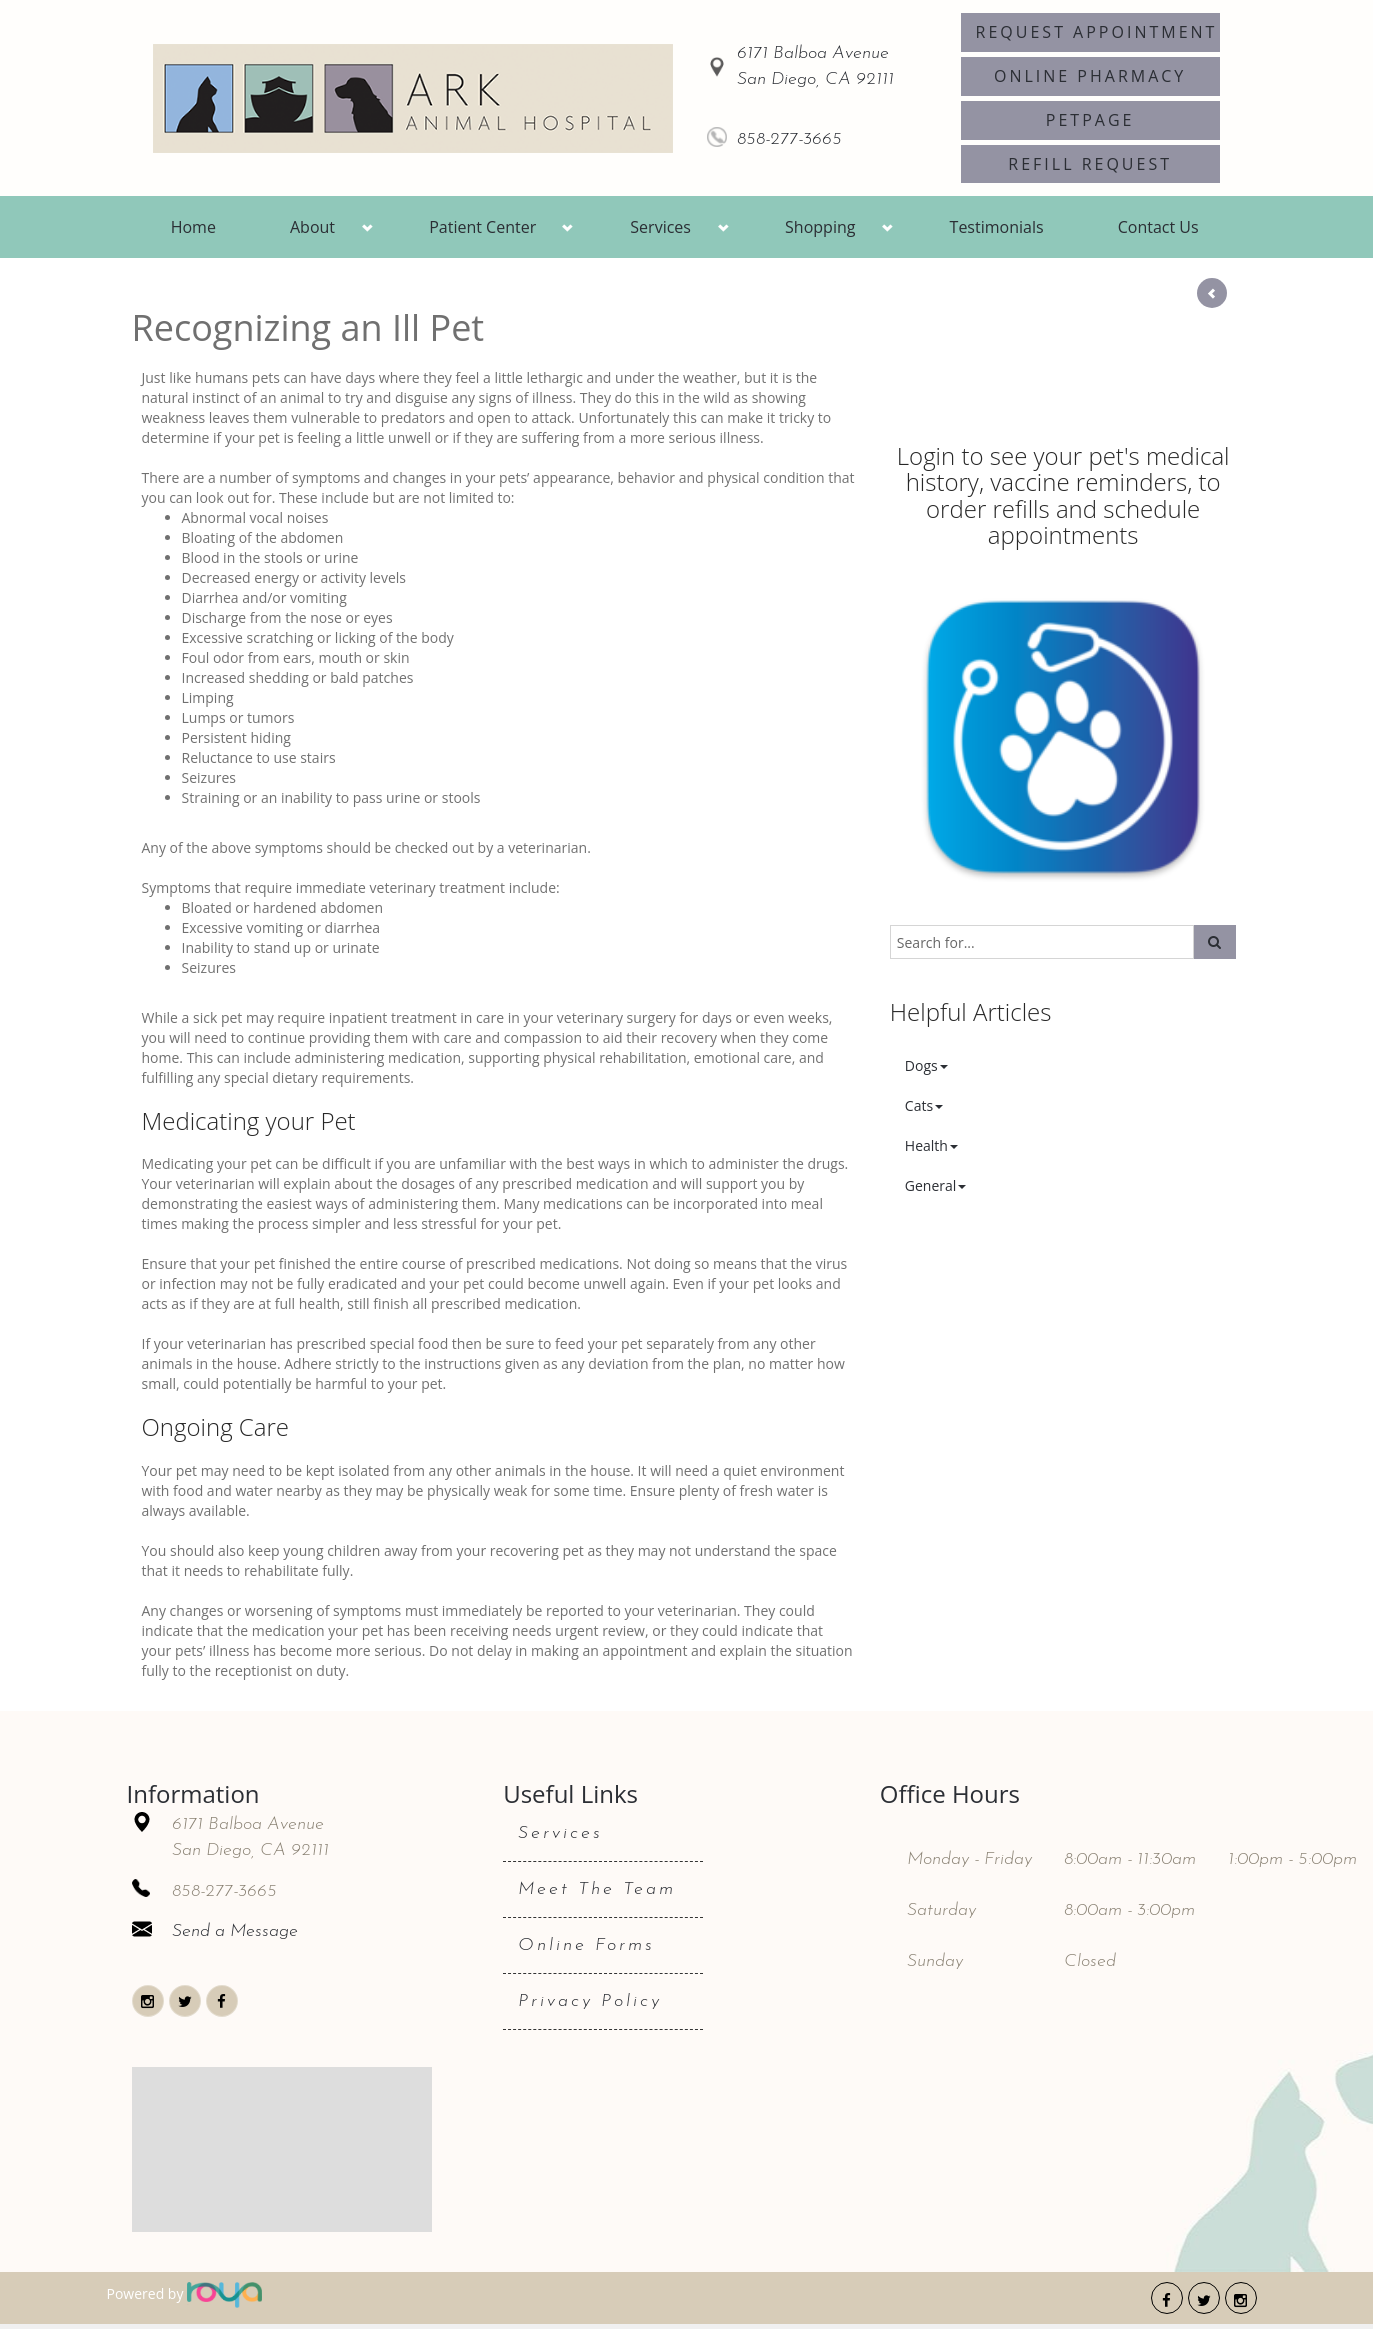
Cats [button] (924, 1105)
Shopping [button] (820, 227)
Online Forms (586, 1945)
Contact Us (1158, 227)
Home (193, 227)
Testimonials (997, 227)
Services (560, 1833)
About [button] (312, 227)
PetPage (1090, 120)
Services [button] (660, 227)
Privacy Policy (590, 2001)
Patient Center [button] (482, 227)
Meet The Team (597, 1889)
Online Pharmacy (1090, 76)
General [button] (936, 1185)
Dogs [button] (926, 1065)
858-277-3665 (789, 139)
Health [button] (931, 1145)
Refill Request (1090, 164)
